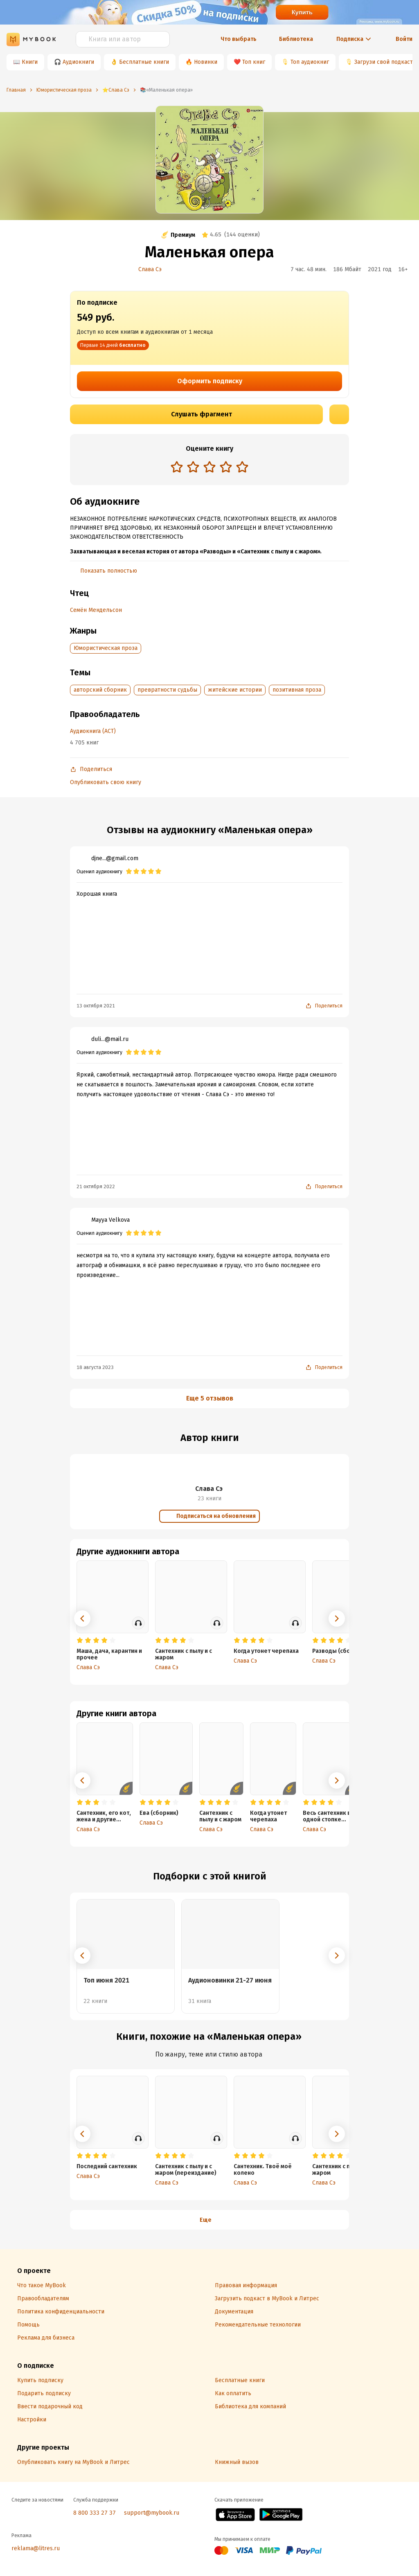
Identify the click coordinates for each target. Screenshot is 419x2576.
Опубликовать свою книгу (105, 782)
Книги (30, 61)
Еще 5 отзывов (209, 1398)
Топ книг (253, 61)
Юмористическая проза (105, 648)
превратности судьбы (167, 689)
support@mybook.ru (151, 2512)
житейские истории (235, 689)
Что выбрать (239, 39)
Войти (404, 39)
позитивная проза (297, 689)
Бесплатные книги (144, 61)
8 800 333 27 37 (94, 2512)
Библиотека (296, 39)
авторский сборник (100, 689)
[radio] (176, 466)
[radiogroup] (209, 467)
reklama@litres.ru (35, 2548)
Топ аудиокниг (310, 61)
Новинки (205, 61)
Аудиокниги (78, 61)
